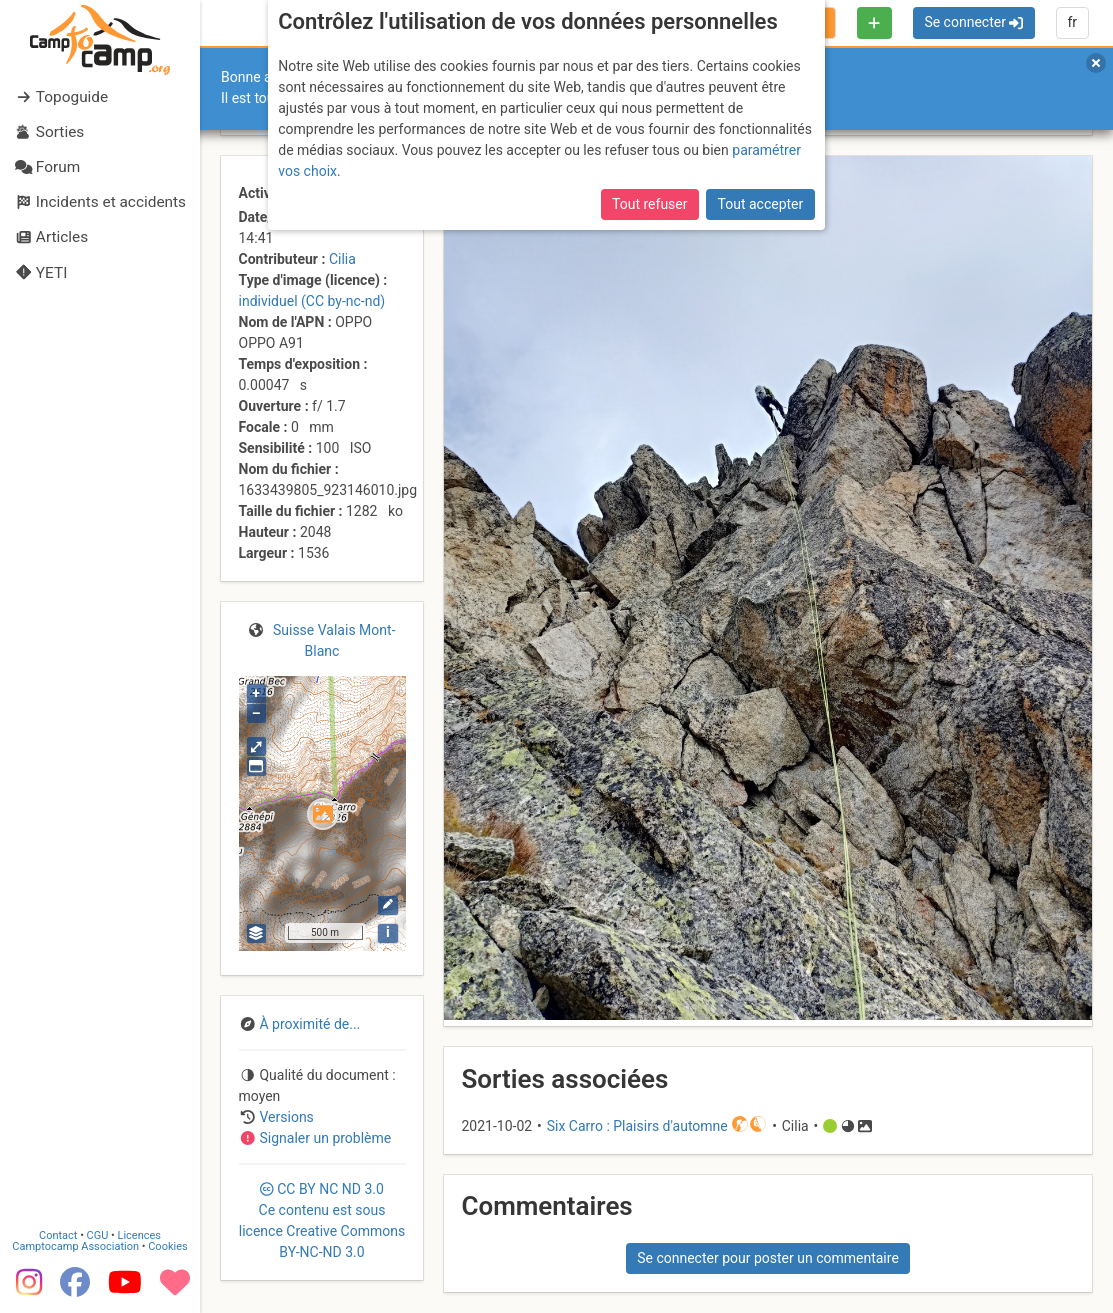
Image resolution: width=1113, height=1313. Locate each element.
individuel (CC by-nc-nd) (312, 301)
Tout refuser (649, 204)
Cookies (167, 1245)
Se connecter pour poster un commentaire (768, 1258)
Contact (58, 1234)
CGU (98, 1234)
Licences (139, 1234)
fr (1072, 22)
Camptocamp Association (75, 1245)
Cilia (342, 259)
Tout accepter (761, 204)
